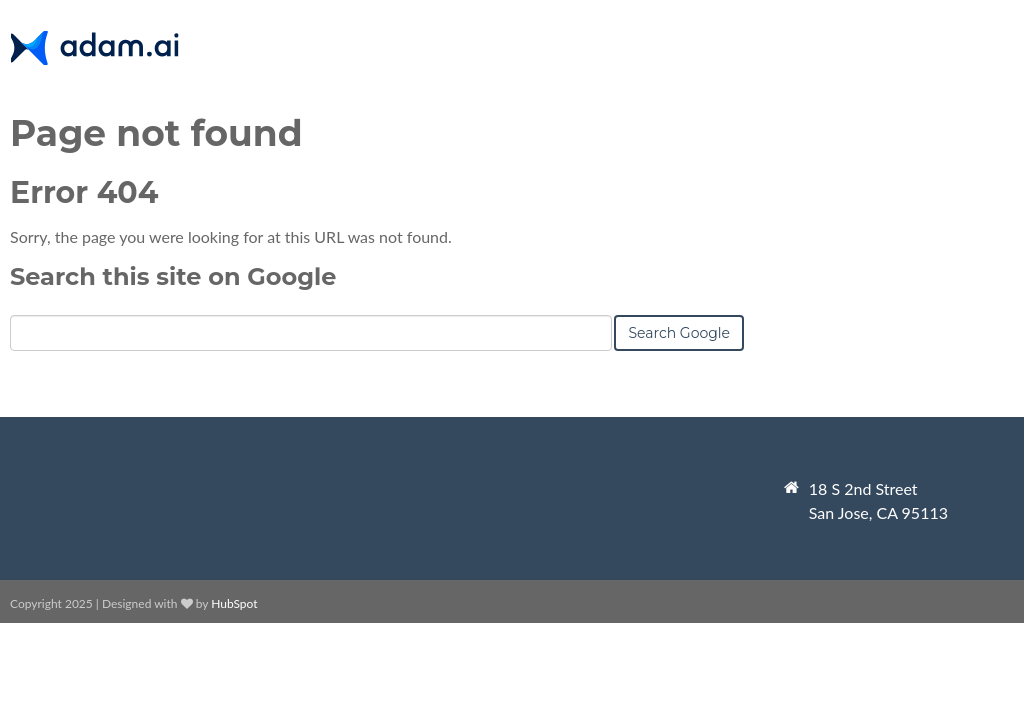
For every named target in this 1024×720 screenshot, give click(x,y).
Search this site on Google (173, 276)
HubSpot (234, 603)
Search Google (679, 333)
